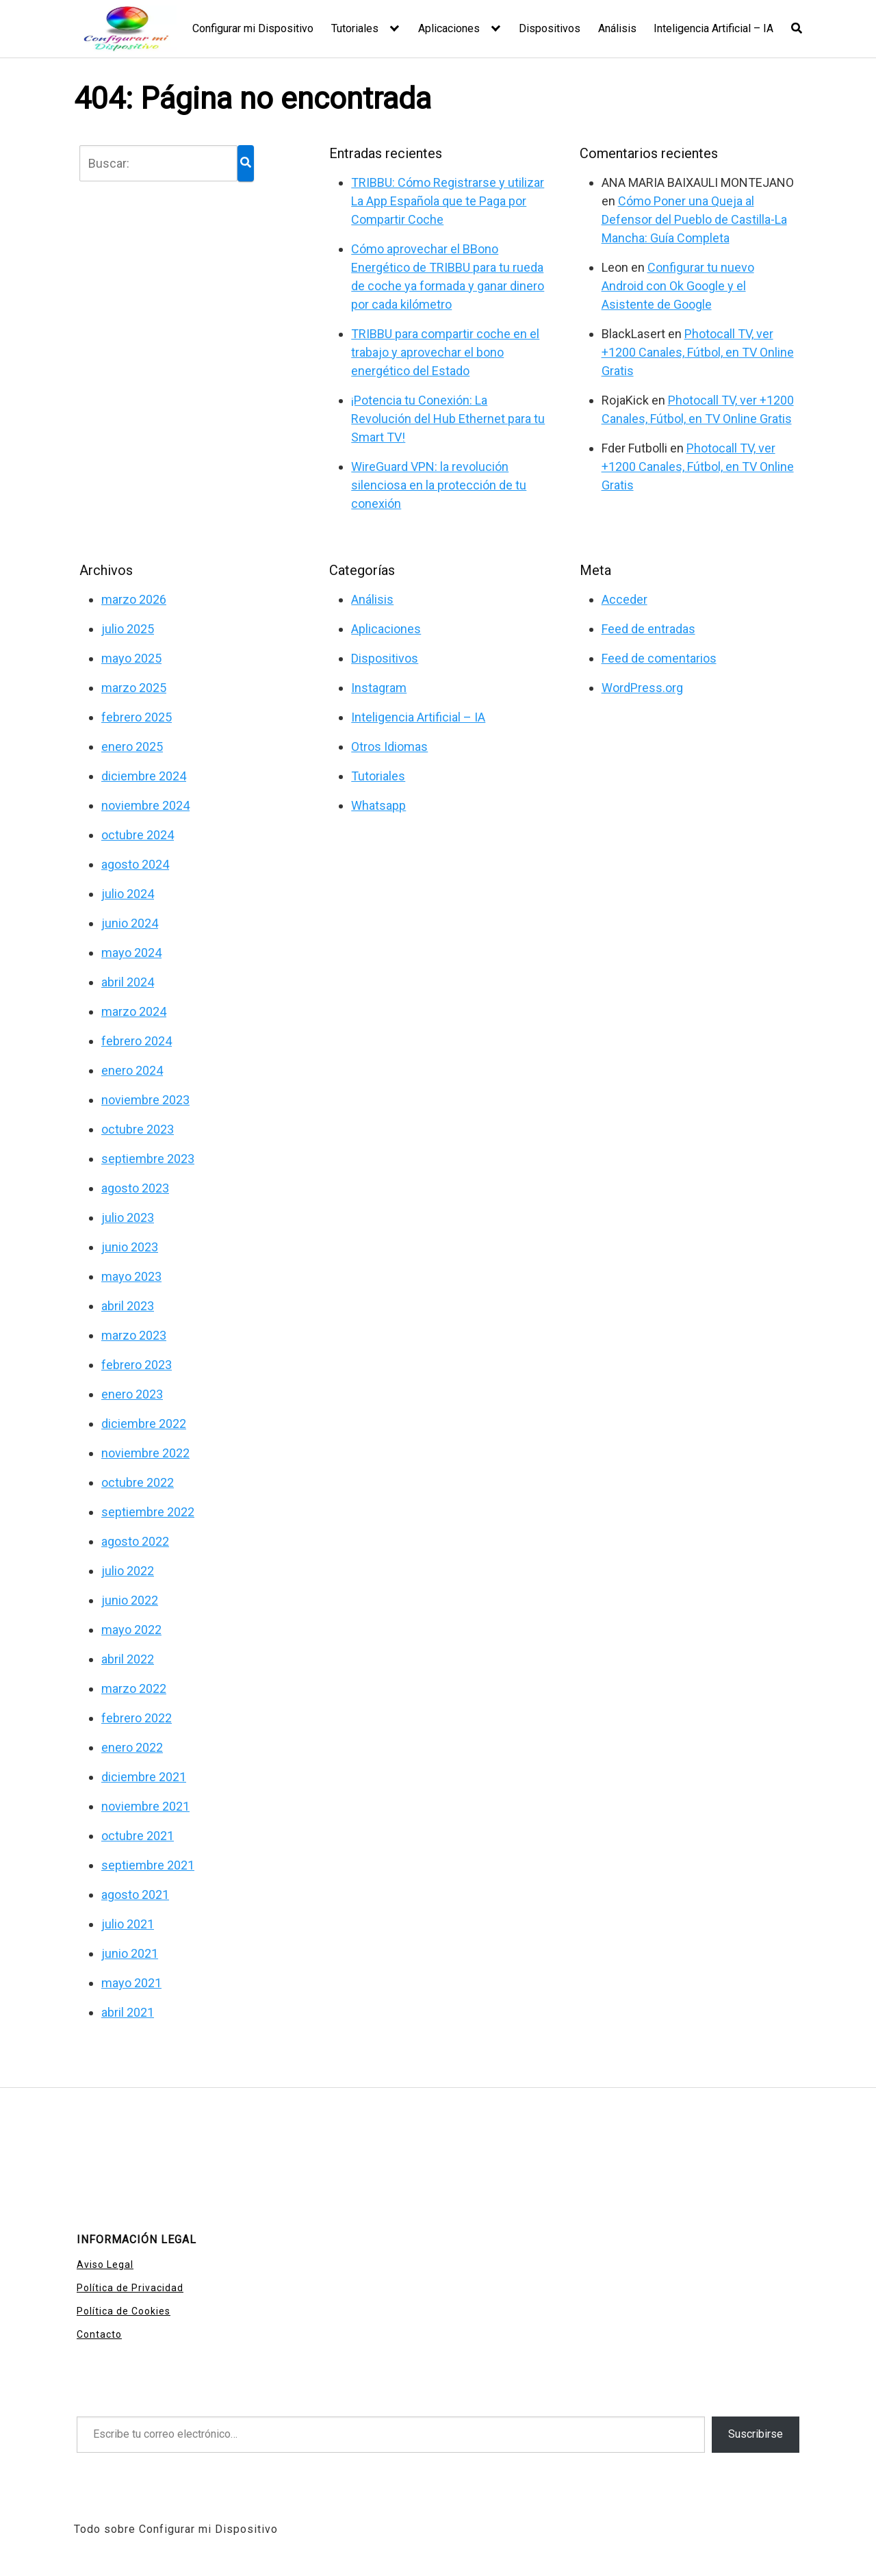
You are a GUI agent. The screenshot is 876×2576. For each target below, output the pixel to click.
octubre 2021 (137, 1835)
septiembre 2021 (147, 1865)
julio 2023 (127, 1217)
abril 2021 (127, 2012)
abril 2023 (127, 1306)
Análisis (617, 28)
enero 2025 (132, 746)
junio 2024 (129, 923)
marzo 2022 (133, 1688)
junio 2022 (129, 1600)
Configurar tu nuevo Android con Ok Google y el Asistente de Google (678, 285)
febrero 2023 (136, 1364)
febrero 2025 (136, 717)
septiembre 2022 (147, 1512)
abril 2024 (127, 982)
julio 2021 (127, 1924)
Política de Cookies (123, 2311)
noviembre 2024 (145, 805)
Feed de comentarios (659, 658)
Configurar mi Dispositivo (252, 28)
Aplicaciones (449, 28)
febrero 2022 (136, 1718)
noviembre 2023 (145, 1100)
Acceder (624, 599)
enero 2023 (132, 1394)
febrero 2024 (136, 1041)
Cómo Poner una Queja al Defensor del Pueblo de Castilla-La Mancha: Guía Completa (694, 219)
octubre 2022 (137, 1482)
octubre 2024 (137, 835)
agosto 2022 (135, 1541)
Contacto (99, 2334)
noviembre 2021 (145, 1806)
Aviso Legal (105, 2264)
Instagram (379, 687)
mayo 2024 (131, 952)
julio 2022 (127, 1571)
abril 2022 (127, 1659)
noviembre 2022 (145, 1453)
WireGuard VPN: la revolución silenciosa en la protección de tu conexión (438, 485)
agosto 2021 (135, 1894)
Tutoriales (354, 28)
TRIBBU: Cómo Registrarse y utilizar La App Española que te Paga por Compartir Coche (447, 201)
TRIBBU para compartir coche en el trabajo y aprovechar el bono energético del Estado (445, 352)
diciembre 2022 (143, 1423)
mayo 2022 (131, 1629)
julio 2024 (127, 894)
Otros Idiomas (389, 746)
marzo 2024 (133, 1011)
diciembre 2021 (143, 1777)
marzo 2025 (133, 687)
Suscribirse (755, 2433)
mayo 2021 (131, 1983)
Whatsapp (378, 805)
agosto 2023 (135, 1188)
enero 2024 (132, 1070)
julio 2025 (127, 629)
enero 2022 (132, 1747)
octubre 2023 (137, 1129)
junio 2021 (129, 1953)
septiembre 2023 (147, 1158)
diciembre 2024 (143, 776)
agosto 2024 (135, 864)
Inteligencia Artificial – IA (713, 28)
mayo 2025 (131, 658)
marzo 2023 (133, 1335)
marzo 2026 (133, 599)
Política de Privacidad (130, 2287)
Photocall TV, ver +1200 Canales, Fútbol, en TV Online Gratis (698, 352)
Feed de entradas (648, 629)
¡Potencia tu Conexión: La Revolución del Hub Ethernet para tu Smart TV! (448, 418)
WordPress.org (642, 687)
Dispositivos (549, 28)
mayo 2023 (131, 1276)
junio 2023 (129, 1247)
